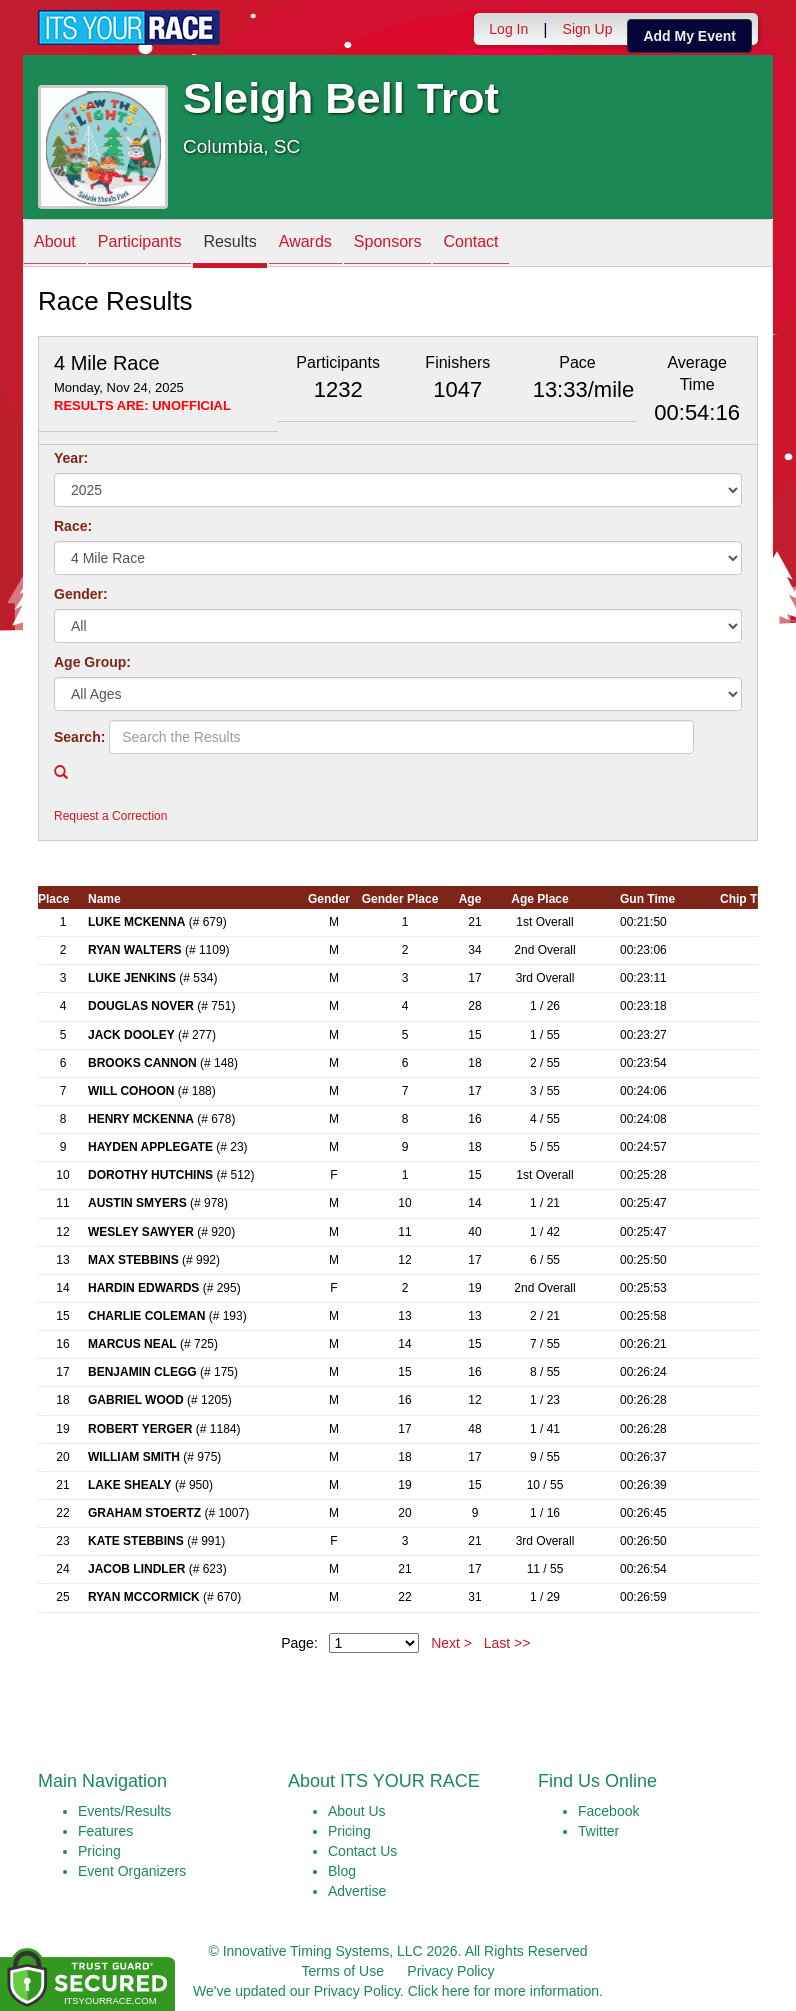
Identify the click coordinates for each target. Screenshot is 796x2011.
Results (229, 244)
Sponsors (388, 244)
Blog (342, 1871)
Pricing (99, 1851)
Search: (79, 737)
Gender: (81, 594)
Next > (451, 1643)
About (55, 244)
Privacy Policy (450, 1971)
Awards (305, 244)
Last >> (507, 1643)
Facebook (608, 1811)
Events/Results (124, 1811)
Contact (470, 244)
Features (105, 1831)
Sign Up (588, 29)
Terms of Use (343, 1971)
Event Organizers (132, 1871)
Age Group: (92, 662)
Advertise (357, 1891)
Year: (71, 458)
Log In (508, 29)
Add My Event (689, 36)
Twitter (598, 1831)
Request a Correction (110, 816)
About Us (357, 1811)
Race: (73, 526)
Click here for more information (503, 1991)
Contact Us (362, 1851)
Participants (140, 244)
